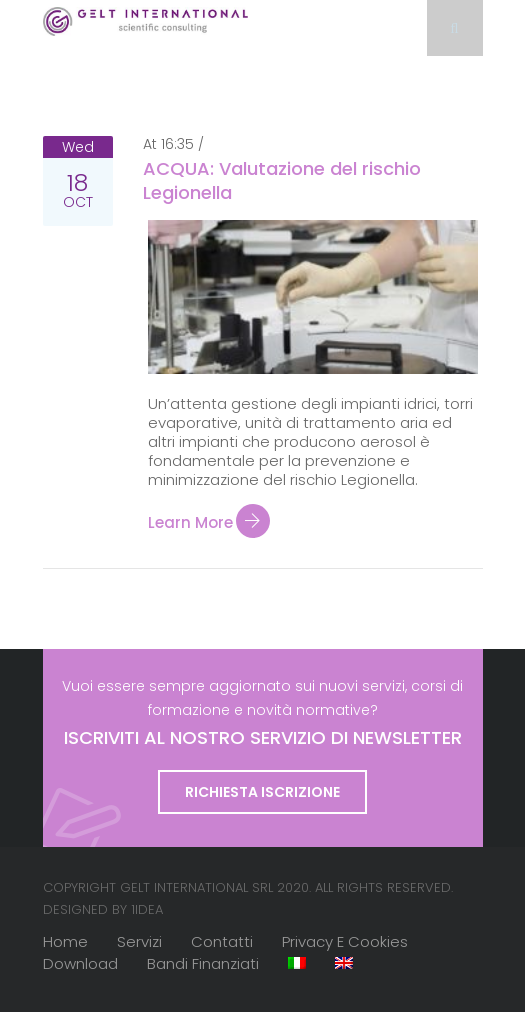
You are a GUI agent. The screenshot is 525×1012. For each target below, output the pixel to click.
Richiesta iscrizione (262, 792)
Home (65, 941)
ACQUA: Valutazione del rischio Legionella (282, 180)
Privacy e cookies (345, 941)
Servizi (139, 941)
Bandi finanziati (203, 963)
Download (80, 963)
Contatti (222, 941)
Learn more (209, 521)
